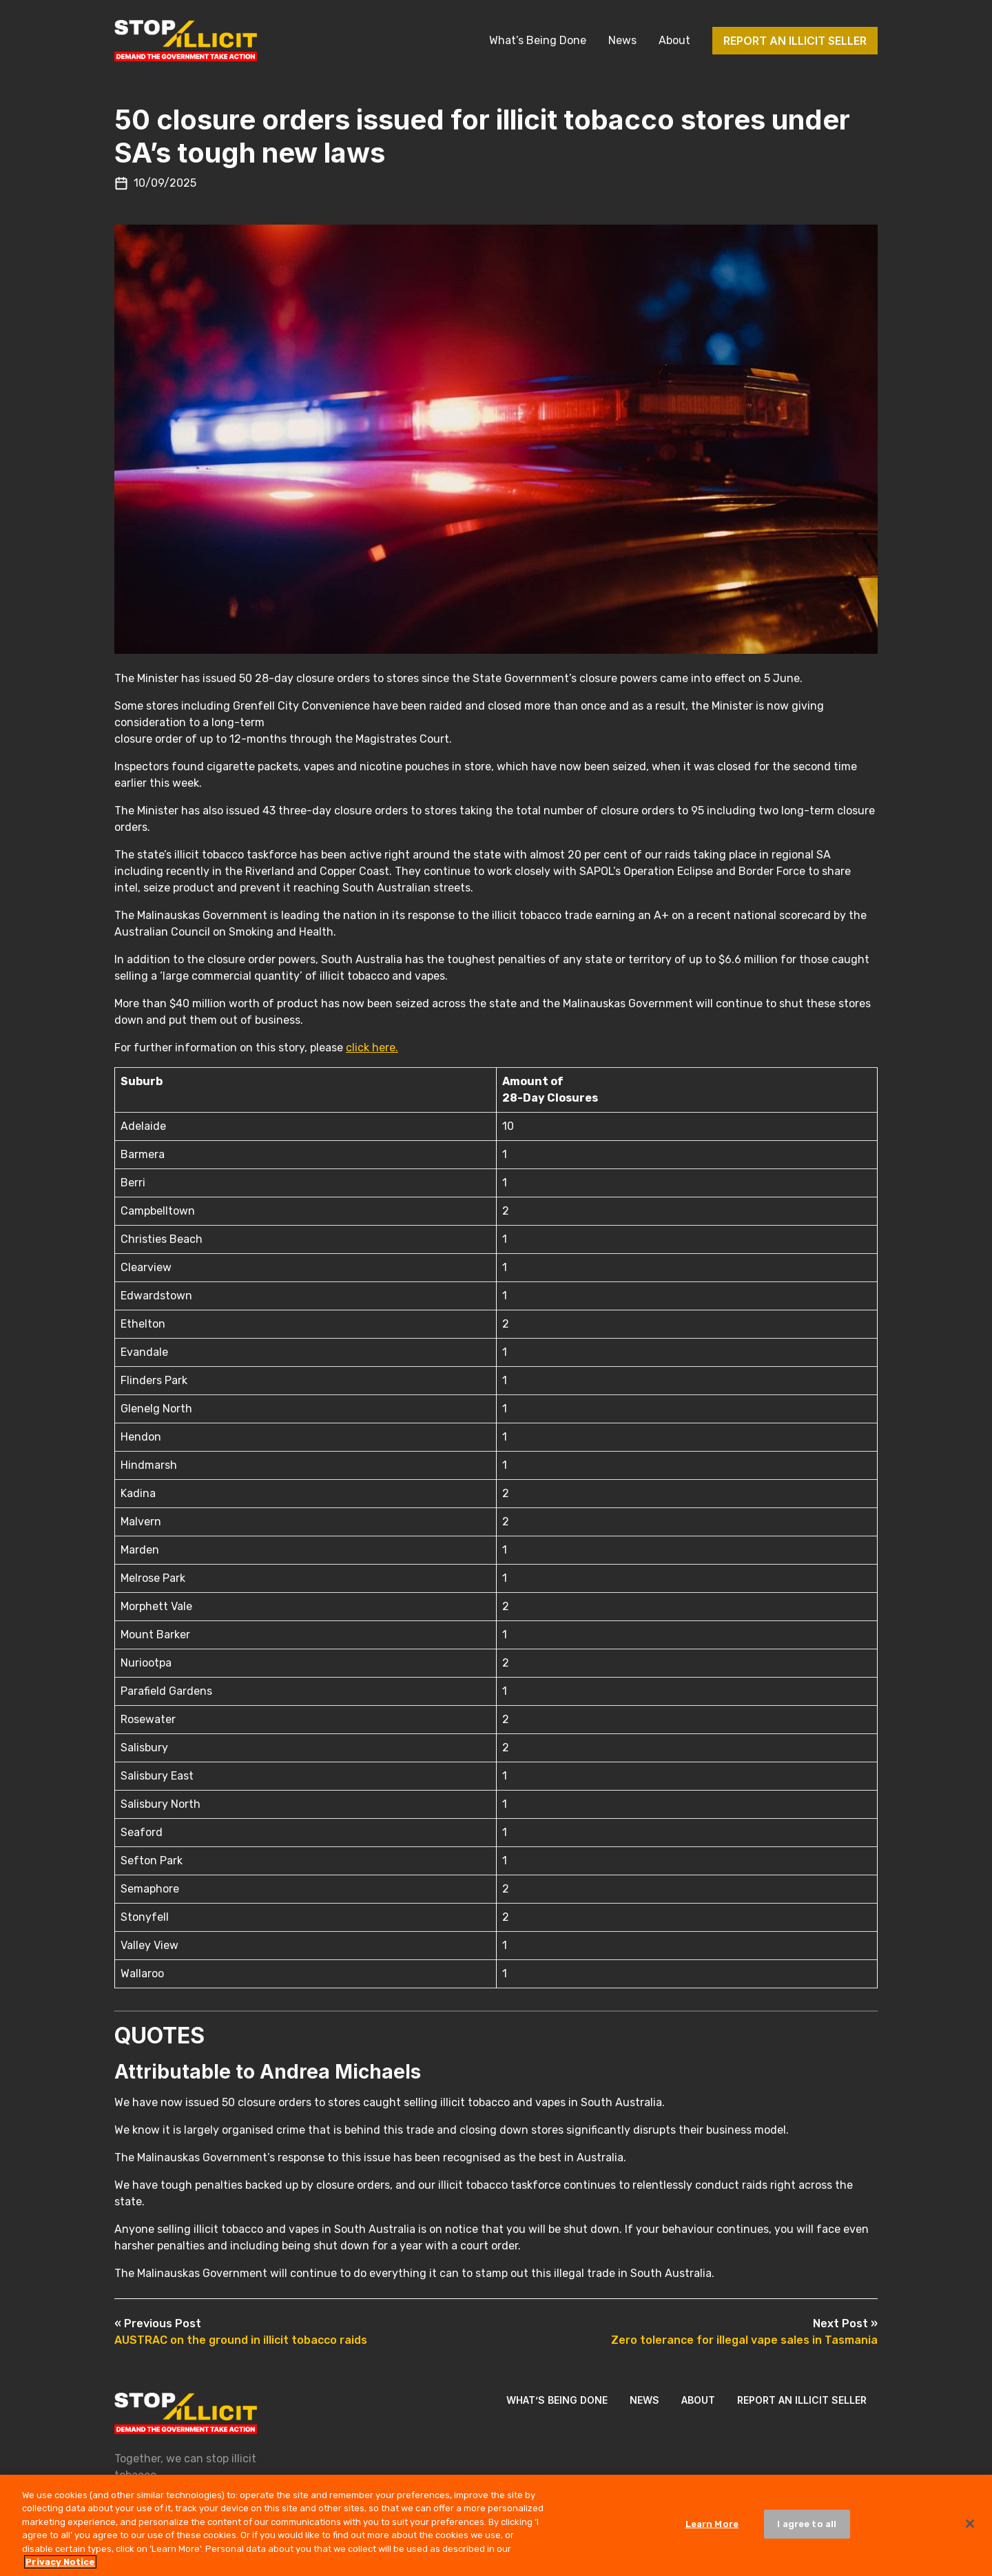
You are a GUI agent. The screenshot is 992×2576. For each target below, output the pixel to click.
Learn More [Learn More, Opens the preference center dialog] (711, 2533)
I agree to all (806, 2533)
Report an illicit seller (795, 41)
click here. (372, 1047)
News (622, 40)
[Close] (970, 2534)
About (674, 40)
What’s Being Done (537, 40)
